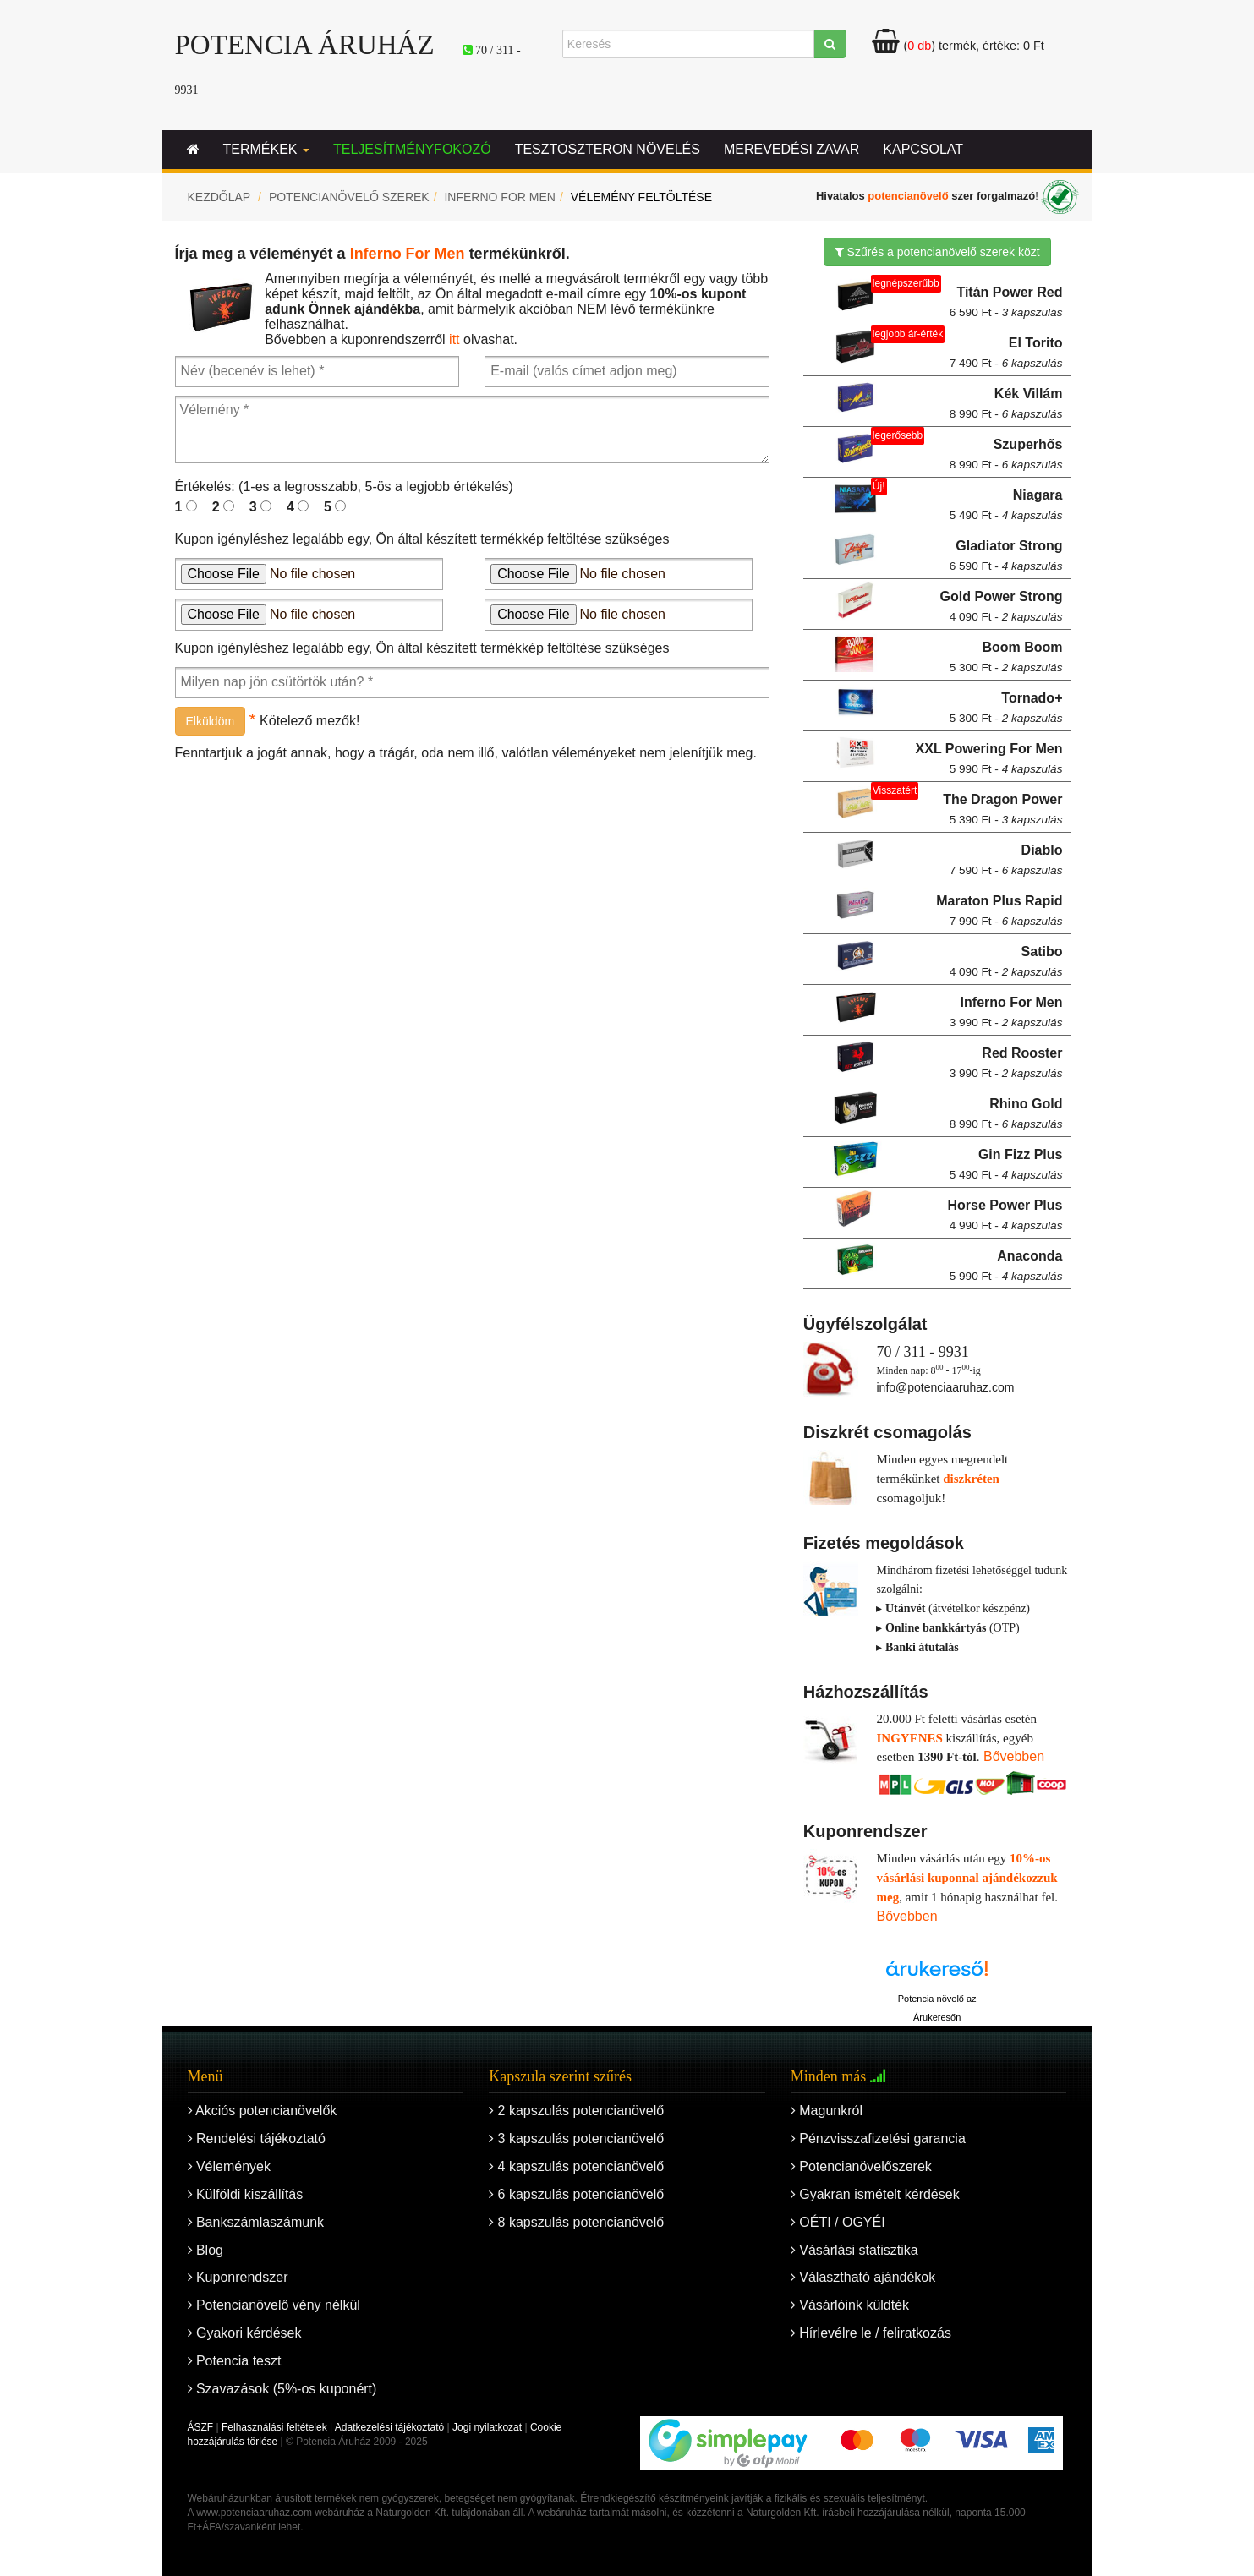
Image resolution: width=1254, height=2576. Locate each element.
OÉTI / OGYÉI (838, 2222)
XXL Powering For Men (989, 758)
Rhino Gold (1006, 1113)
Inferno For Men (499, 197)
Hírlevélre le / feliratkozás (871, 2333)
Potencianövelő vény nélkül (274, 2305)
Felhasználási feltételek (274, 2427)
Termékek (266, 149)
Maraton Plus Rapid (999, 910)
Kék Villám (1006, 403)
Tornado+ (1006, 708)
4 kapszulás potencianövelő (576, 2166)
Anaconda (1006, 1266)
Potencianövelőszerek (861, 2166)
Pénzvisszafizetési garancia (878, 2138)
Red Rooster (1006, 1063)
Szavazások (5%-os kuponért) (282, 2389)
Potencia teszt (235, 2361)
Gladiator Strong (1006, 555)
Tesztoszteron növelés (607, 149)
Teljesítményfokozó (412, 149)
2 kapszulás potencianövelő (576, 2110)
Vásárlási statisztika (854, 2250)
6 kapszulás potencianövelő (576, 2194)
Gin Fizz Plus (1006, 1164)
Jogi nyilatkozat (487, 2427)
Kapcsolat (923, 149)
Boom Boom (1006, 657)
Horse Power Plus (1004, 1215)
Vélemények (229, 2166)
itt (454, 339)
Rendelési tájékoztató (257, 2138)
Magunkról (826, 2110)
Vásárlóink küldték (850, 2305)
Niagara (1006, 505)
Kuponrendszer (238, 2277)
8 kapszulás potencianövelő (576, 2222)
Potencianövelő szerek (349, 197)
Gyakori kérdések (245, 2333)
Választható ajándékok (863, 2277)
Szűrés (937, 252)
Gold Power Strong (1001, 606)
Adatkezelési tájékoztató (389, 2427)
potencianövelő (908, 196)
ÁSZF (201, 2427)
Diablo (1006, 860)
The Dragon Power (1002, 809)
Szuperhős (1006, 454)
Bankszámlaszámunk (256, 2222)
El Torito (1006, 352)
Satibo (1006, 961)
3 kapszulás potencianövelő (576, 2138)
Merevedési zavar (791, 149)
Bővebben (1013, 1756)
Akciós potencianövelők (262, 2110)
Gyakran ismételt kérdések (875, 2194)
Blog (205, 2250)
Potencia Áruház (305, 45)
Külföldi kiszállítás (246, 2194)
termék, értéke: (957, 45)
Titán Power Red (1006, 302)
